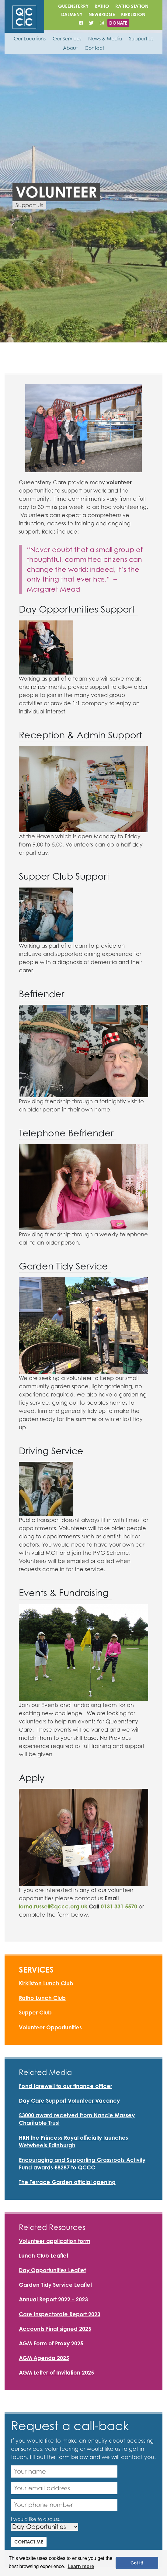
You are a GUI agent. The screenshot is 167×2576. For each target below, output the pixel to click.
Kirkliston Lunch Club (46, 1983)
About (70, 48)
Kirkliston (133, 14)
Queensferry (73, 6)
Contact (94, 48)
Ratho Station (131, 6)
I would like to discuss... (37, 2519)
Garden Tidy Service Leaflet (55, 2284)
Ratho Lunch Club (42, 1997)
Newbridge (102, 14)
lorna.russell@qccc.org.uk (53, 1906)
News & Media (105, 39)
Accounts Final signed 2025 (55, 2328)
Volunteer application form (54, 2241)
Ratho (102, 6)
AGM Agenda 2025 (44, 2357)
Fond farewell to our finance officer (65, 2086)
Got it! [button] (136, 2563)
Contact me (28, 2542)
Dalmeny (71, 14)
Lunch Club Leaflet (43, 2255)
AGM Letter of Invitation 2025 (56, 2372)
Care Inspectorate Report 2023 (59, 2314)
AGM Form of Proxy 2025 (51, 2343)
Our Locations (30, 39)
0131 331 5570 (119, 1906)
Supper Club (35, 2012)
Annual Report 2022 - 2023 (53, 2299)
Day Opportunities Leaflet (52, 2270)
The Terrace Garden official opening (67, 2182)
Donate (118, 23)
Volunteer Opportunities (50, 2027)
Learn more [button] (81, 2566)
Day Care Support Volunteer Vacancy (69, 2100)
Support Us (141, 39)
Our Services (67, 39)
